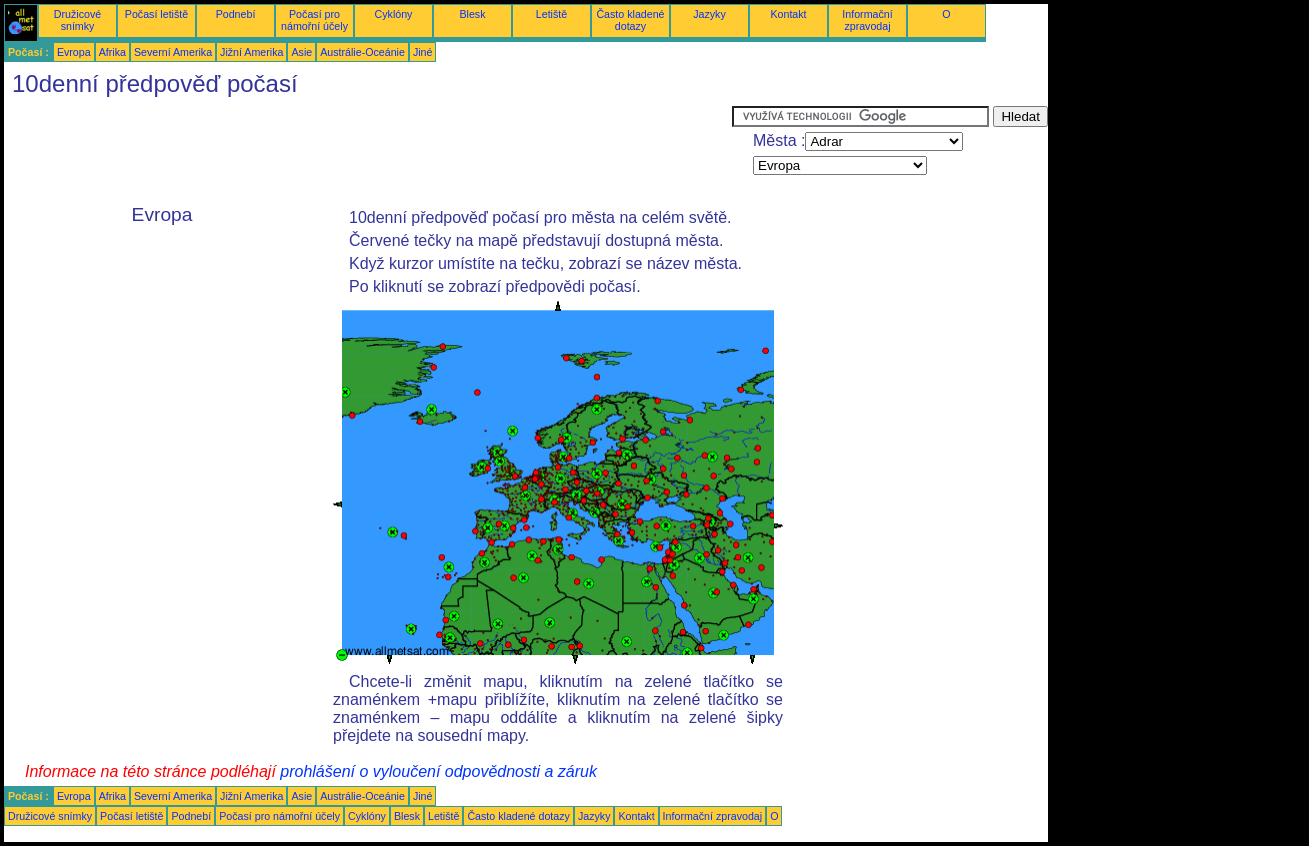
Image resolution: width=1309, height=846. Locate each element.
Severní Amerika (173, 52)
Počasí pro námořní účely (314, 20)
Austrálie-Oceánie (362, 52)
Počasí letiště (156, 14)
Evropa (74, 52)
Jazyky (709, 14)
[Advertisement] (368, 151)
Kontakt (788, 14)
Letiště (551, 14)
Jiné (423, 52)
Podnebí (236, 14)
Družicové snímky (77, 20)
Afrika (112, 52)
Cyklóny (394, 14)
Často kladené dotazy (630, 20)
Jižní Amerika (251, 52)
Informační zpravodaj (867, 20)
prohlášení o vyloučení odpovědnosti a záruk (438, 771)
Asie (301, 52)
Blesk (472, 14)
